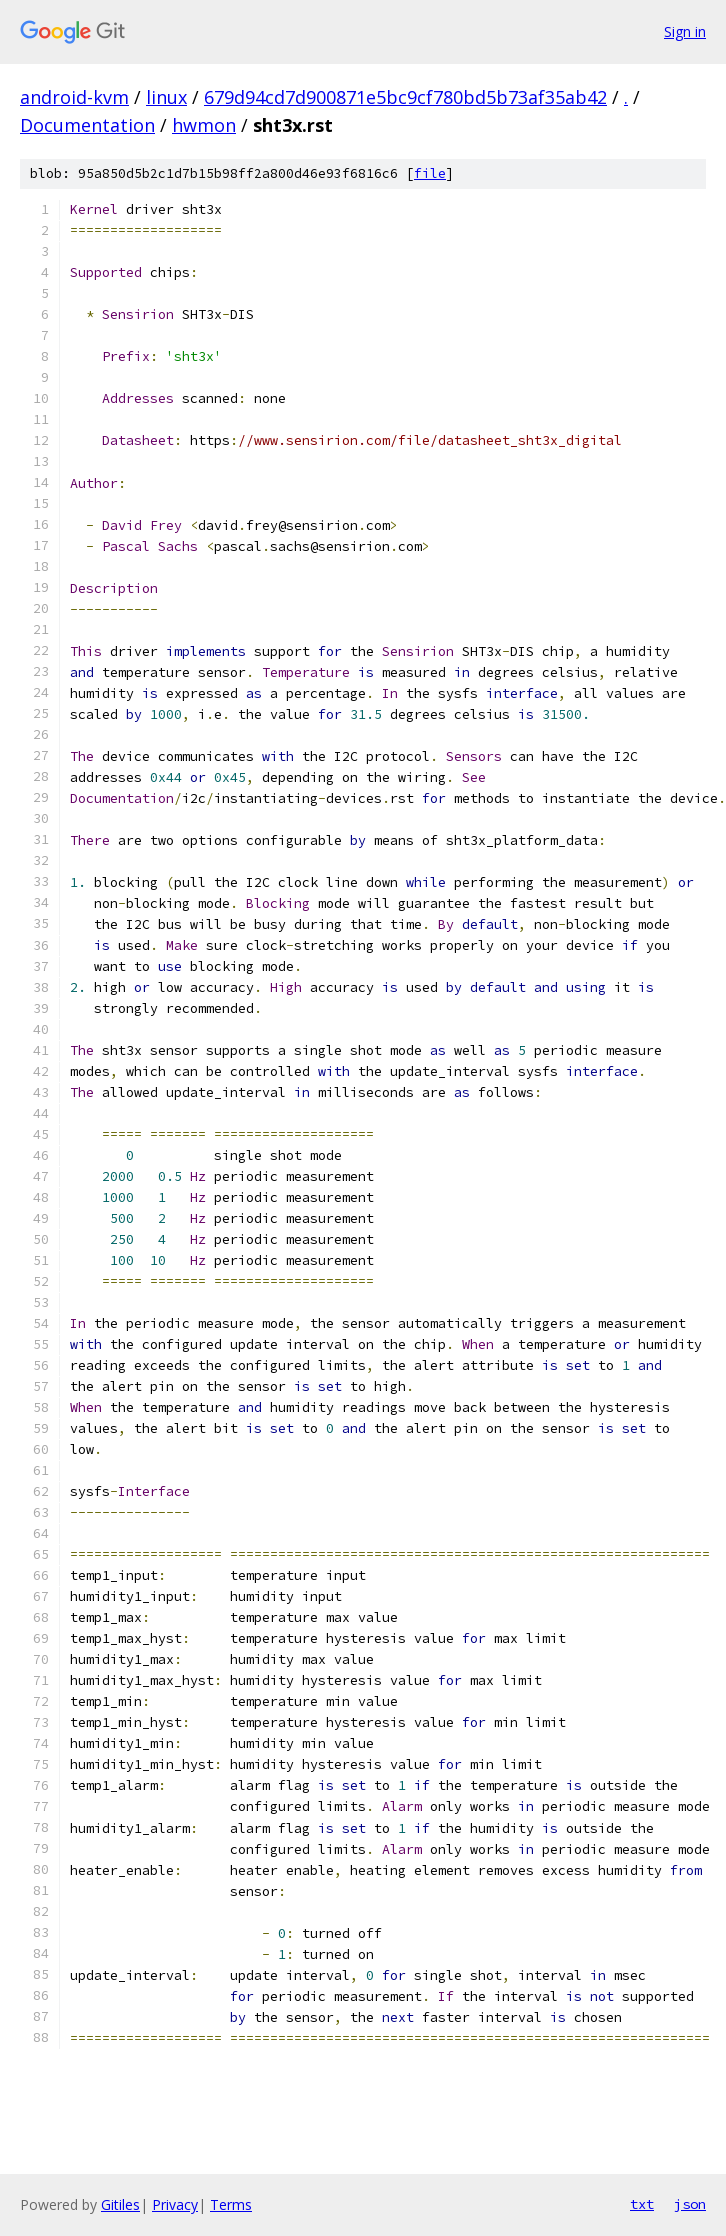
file (430, 173)
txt (642, 2204)
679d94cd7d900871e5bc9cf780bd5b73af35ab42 (405, 97)
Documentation (87, 125)
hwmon (204, 125)
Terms (231, 2204)
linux (166, 97)
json (690, 2204)
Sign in (685, 31)
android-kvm (74, 97)
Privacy (175, 2204)
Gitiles (120, 2204)
